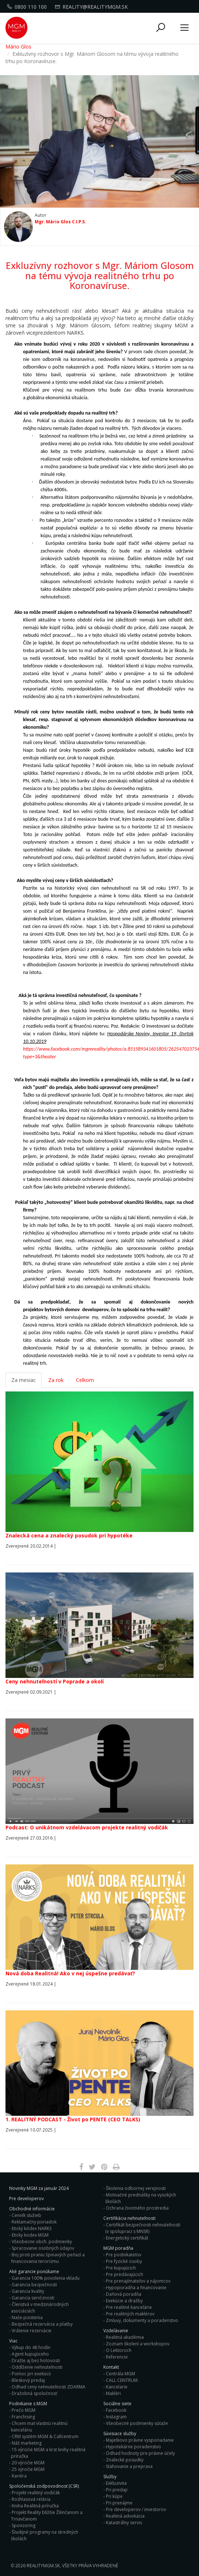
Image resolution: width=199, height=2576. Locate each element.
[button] (161, 28)
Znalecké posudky (124, 2460)
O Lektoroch (118, 2350)
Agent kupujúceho (30, 2354)
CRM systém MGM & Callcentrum (45, 2436)
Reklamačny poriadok (34, 2222)
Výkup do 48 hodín (31, 2347)
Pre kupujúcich (121, 2268)
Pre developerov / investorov (136, 2509)
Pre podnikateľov (123, 2255)
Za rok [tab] (56, 1379)
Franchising (23, 2417)
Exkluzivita (116, 2483)
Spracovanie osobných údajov (43, 2248)
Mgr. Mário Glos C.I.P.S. (60, 221)
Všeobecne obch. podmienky (42, 2241)
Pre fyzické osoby (124, 2261)
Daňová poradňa (123, 2294)
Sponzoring (23, 2525)
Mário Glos (18, 46)
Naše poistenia (27, 2317)
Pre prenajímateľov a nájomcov (138, 2281)
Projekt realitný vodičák (36, 2493)
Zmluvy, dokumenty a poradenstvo (142, 2320)
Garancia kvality (28, 2291)
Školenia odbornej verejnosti (136, 2188)
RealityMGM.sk (43, 2565)
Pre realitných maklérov (130, 2314)
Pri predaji (116, 2490)
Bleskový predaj (28, 2380)
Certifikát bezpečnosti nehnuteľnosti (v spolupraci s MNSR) (142, 2228)
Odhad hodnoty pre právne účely (140, 2453)
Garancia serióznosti (33, 2298)
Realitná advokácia (125, 2516)
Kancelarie (116, 2387)
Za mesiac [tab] (23, 1379)
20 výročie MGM (28, 2463)
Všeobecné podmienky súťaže (137, 2423)
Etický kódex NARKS (31, 2228)
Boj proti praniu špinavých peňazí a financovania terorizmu (48, 2258)
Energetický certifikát (127, 2238)
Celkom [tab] (85, 1379)
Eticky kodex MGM (30, 2235)
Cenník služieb (26, 2215)
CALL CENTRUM (122, 2380)
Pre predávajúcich (124, 2274)
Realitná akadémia (125, 2337)
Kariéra (19, 2476)
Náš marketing (27, 2443)
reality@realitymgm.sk (92, 6)
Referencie (117, 2357)
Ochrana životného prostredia (137, 2208)
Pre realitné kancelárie (129, 2307)
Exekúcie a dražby (124, 2301)
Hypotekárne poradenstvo (133, 2447)
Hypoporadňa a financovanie (136, 2287)
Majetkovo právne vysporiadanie (140, 2440)
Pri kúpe (114, 2496)
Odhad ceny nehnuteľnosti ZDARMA (48, 2387)
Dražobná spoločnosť (34, 2393)
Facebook (116, 2410)
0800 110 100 (28, 6)
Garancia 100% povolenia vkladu (46, 2278)
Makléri (113, 2393)
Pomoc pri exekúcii (31, 2374)
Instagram (116, 2417)
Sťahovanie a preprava (129, 2466)
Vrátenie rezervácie (31, 2330)
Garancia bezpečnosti (34, 2285)
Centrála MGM (120, 2374)
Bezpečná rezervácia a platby (42, 2324)
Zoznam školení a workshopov (137, 2344)
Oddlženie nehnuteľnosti (37, 2367)
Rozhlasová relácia (31, 2499)
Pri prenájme (119, 2503)
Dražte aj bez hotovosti (36, 2360)
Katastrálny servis (124, 2522)
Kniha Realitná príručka (35, 2506)
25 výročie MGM (28, 2469)
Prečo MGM (23, 2410)
